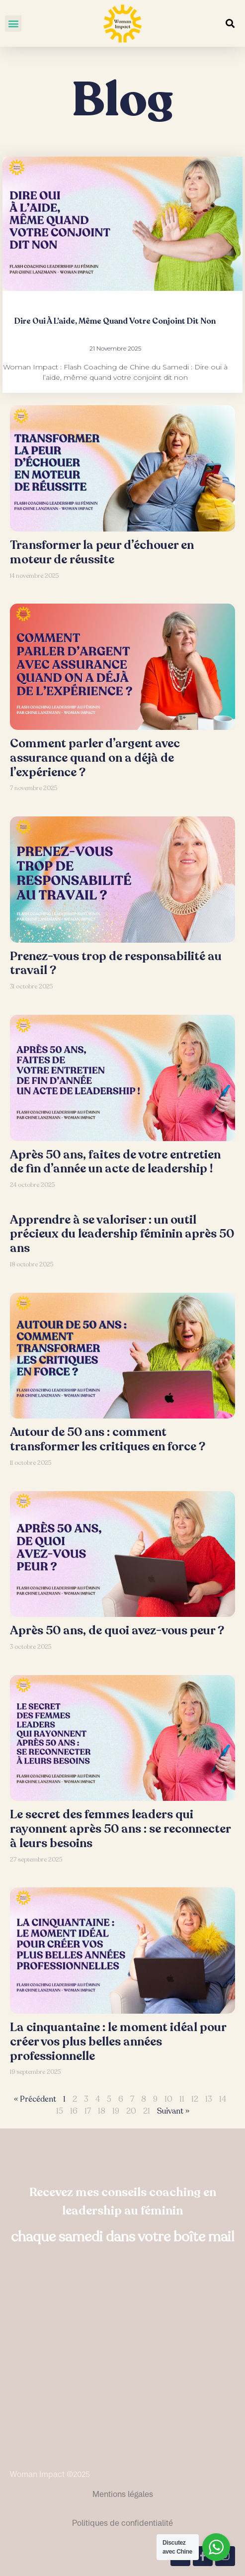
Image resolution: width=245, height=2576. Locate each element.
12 (194, 2099)
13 (208, 2099)
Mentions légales (122, 2493)
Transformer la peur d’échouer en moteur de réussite (102, 552)
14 (222, 2099)
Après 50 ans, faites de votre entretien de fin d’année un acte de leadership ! (115, 1162)
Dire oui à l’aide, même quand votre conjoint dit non (115, 321)
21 (146, 2111)
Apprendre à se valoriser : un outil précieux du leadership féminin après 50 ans (122, 1234)
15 (59, 2111)
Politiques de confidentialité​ (122, 2522)
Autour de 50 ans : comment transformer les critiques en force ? (107, 1439)
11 (181, 2099)
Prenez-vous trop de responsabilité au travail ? (116, 963)
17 (87, 2111)
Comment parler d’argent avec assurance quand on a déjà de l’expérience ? (95, 758)
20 (131, 2111)
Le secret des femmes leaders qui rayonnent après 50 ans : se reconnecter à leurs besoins (120, 1829)
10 (168, 2099)
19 (115, 2111)
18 (101, 2111)
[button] (13, 23)
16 (74, 2111)
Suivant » (173, 2111)
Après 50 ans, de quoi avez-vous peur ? (117, 1630)
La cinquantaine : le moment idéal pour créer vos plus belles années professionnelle (118, 2041)
